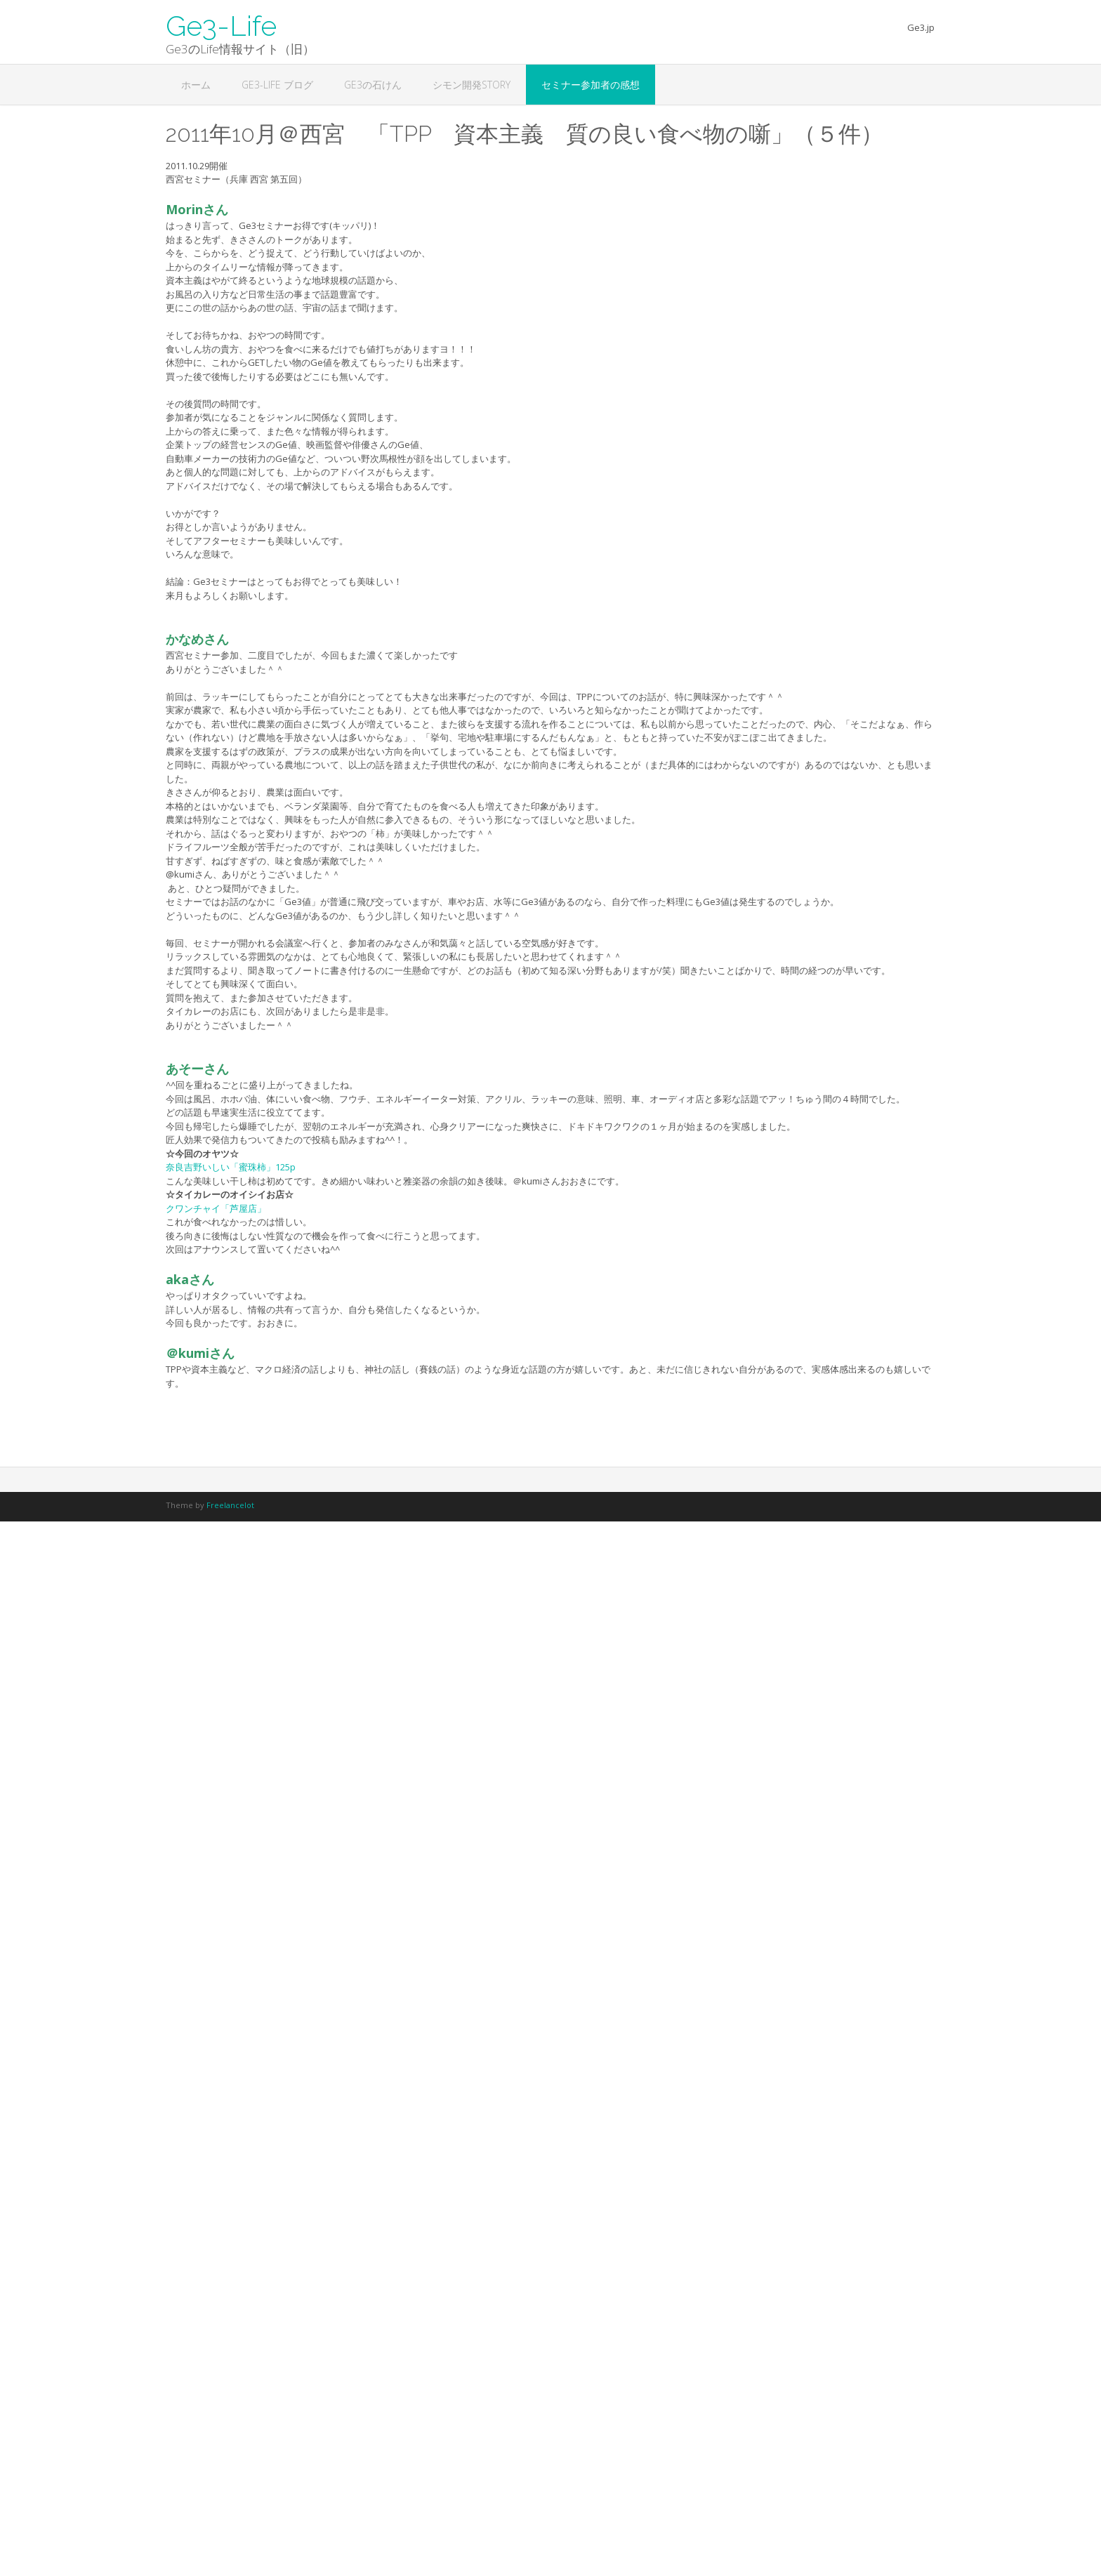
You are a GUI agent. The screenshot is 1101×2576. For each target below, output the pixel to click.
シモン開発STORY (471, 84)
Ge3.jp (921, 27)
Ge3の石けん (373, 84)
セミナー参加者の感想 (590, 84)
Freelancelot (230, 1505)
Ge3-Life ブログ (277, 84)
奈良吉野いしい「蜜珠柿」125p (231, 1167)
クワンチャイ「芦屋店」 (216, 1208)
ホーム (196, 84)
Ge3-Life (221, 24)
